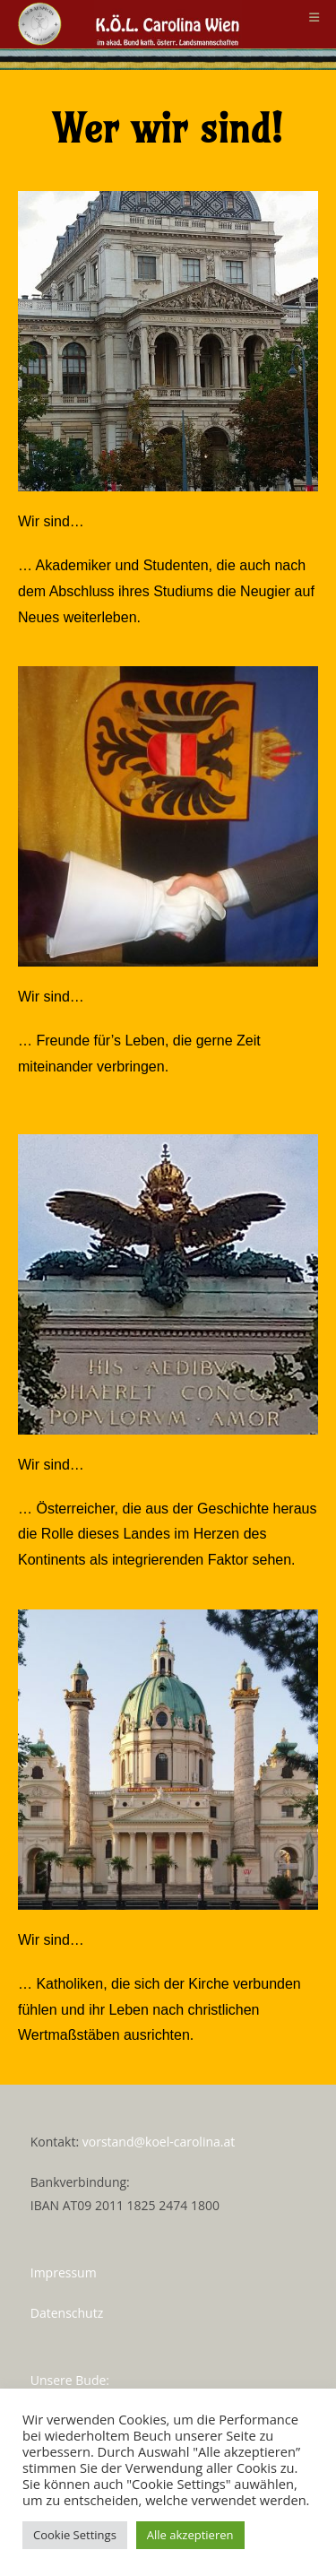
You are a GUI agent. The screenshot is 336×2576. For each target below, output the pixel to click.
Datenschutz (66, 2312)
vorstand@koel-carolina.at (158, 2141)
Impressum (63, 2272)
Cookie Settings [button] (74, 2535)
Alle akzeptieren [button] (190, 2535)
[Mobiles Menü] (314, 17)
